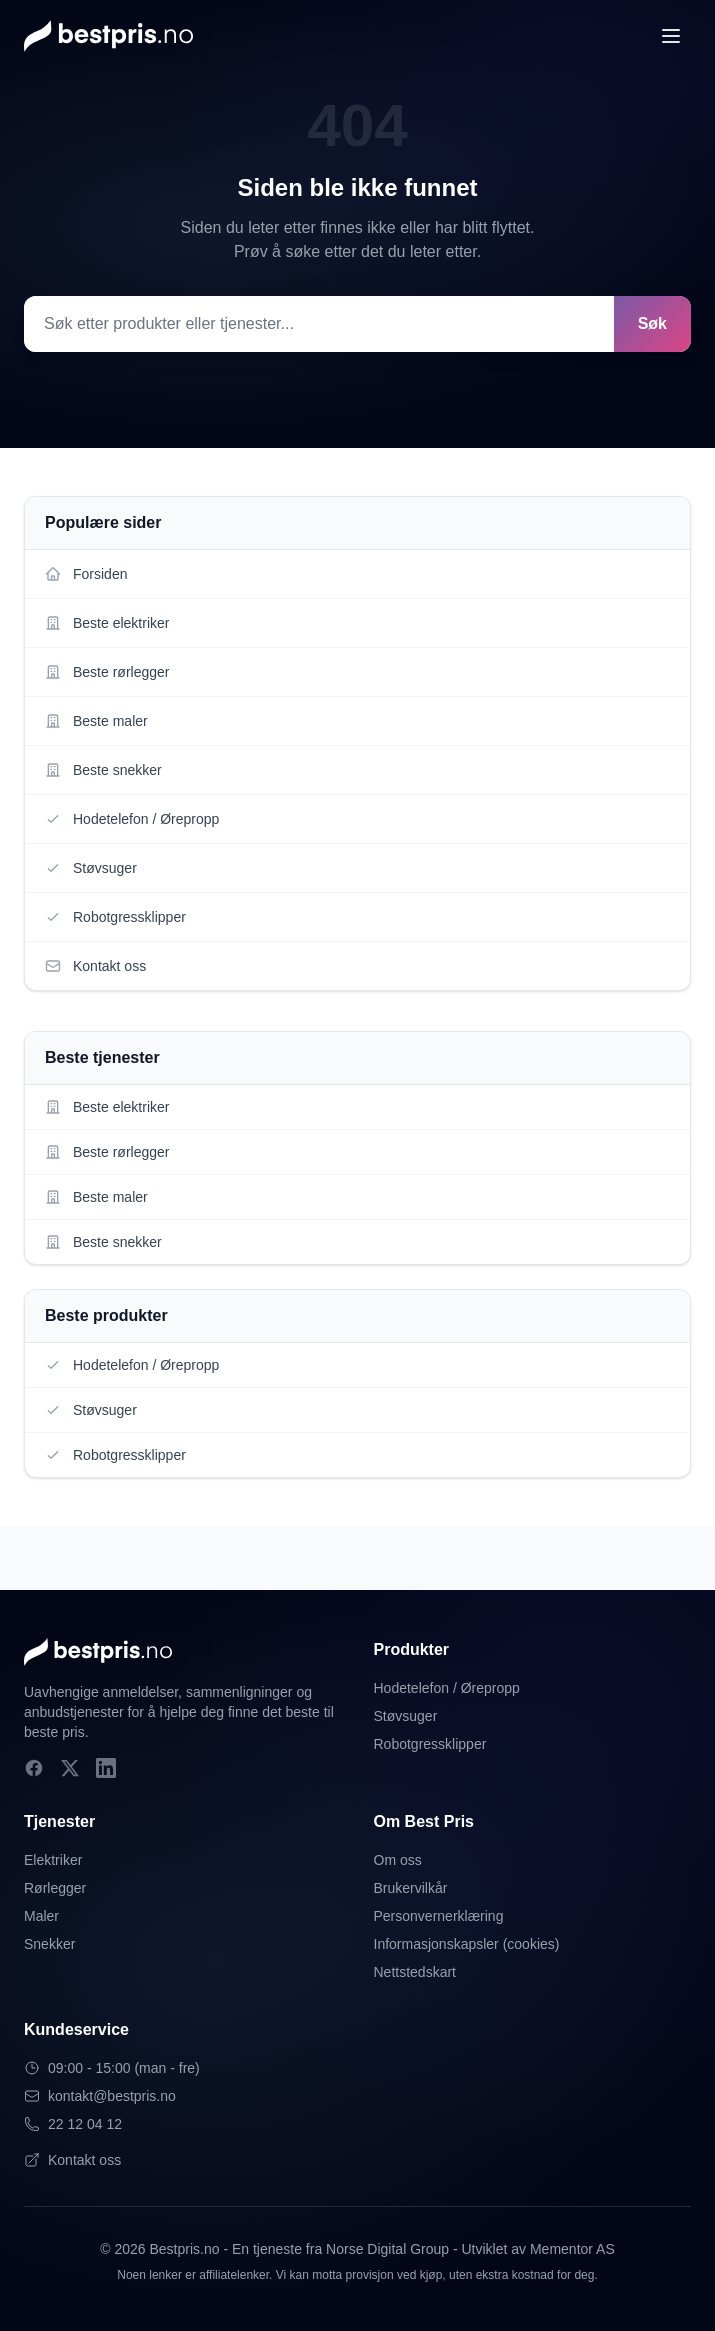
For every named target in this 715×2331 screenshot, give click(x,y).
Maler (41, 1916)
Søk (652, 323)
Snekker (49, 1944)
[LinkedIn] (106, 1768)
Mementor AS (572, 2249)
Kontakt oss (72, 2160)
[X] (70, 1768)
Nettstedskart (415, 1972)
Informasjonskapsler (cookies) (467, 1944)
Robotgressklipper (430, 1744)
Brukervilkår (411, 1888)
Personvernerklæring (439, 1916)
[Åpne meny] (671, 36)
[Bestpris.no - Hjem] (108, 36)
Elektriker (53, 1860)
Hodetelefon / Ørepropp (447, 1688)
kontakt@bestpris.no (100, 2096)
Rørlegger (55, 1888)
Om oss (398, 1860)
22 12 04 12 (73, 2124)
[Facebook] (34, 1768)
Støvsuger (406, 1716)
